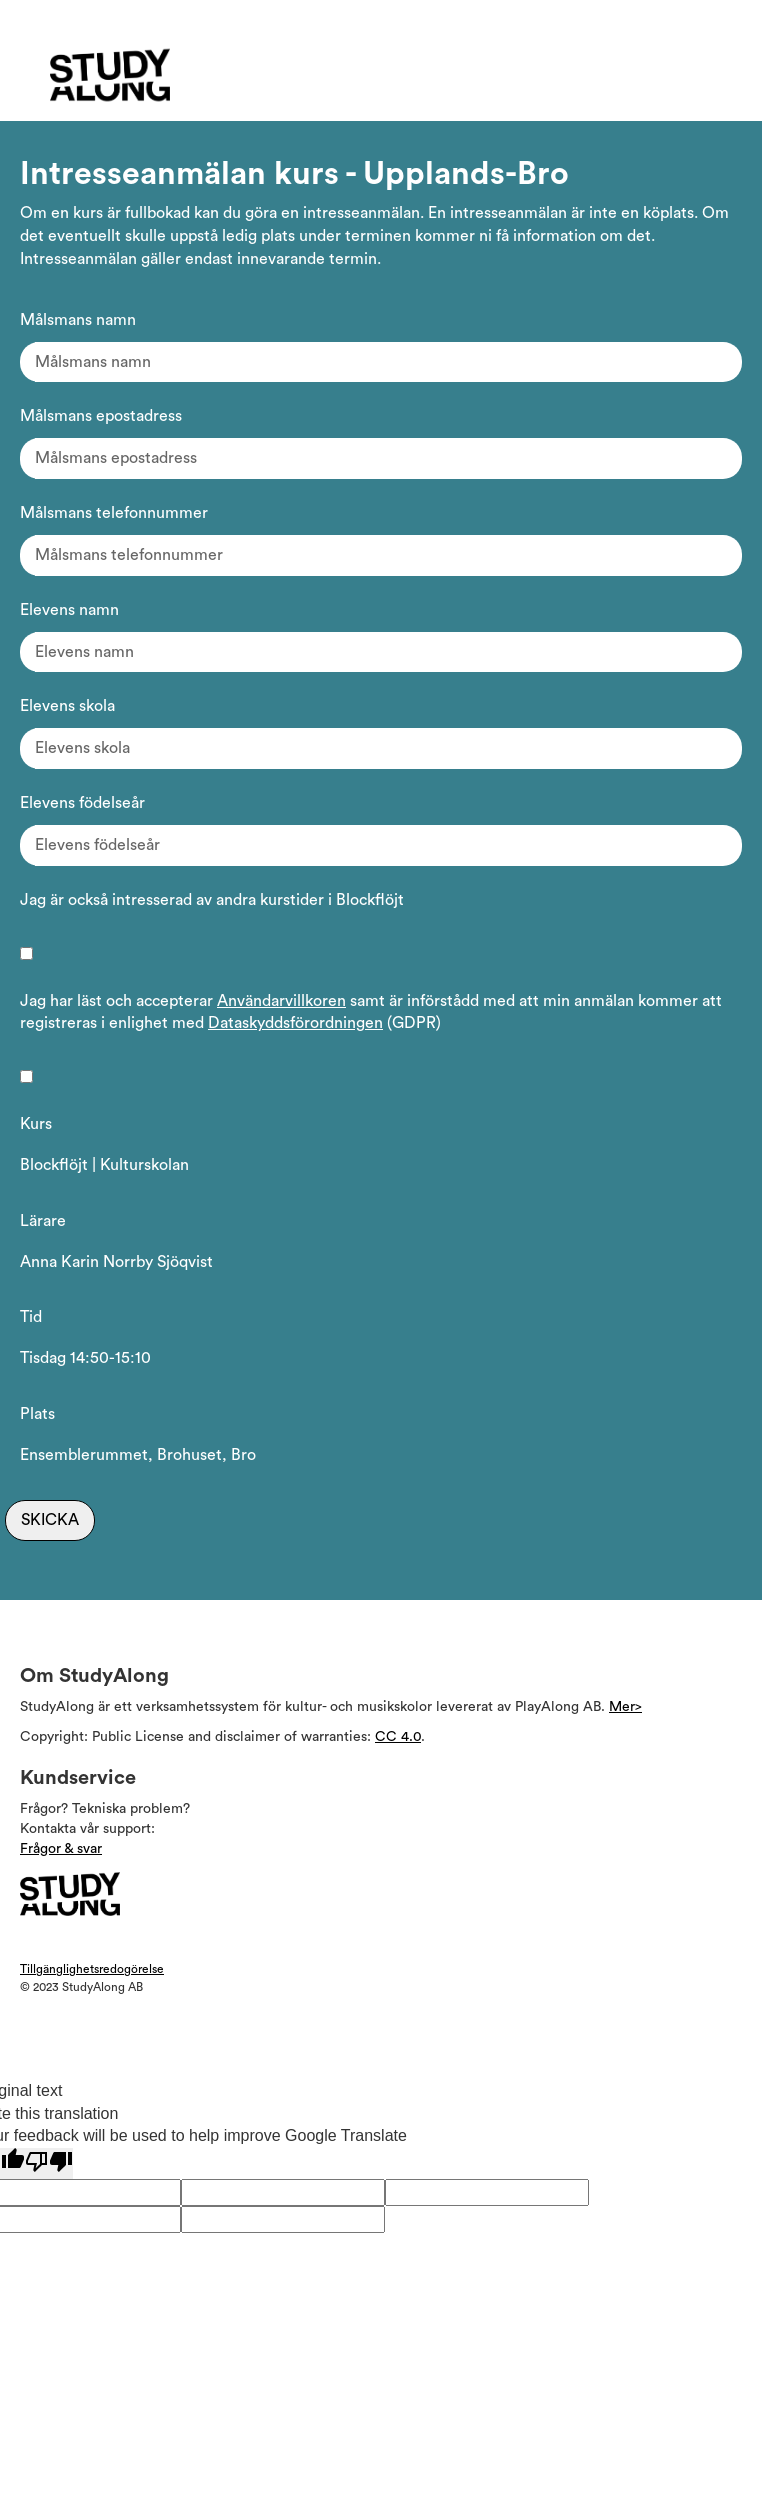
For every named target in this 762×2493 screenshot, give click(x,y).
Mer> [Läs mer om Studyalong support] (625, 1707)
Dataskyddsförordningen (295, 1023)
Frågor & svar (61, 1849)
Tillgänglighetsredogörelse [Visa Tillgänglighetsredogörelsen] (92, 1969)
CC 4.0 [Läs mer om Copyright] (398, 1737)
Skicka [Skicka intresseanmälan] (50, 1520)
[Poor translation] (49, 2163)
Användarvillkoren (281, 1001)
